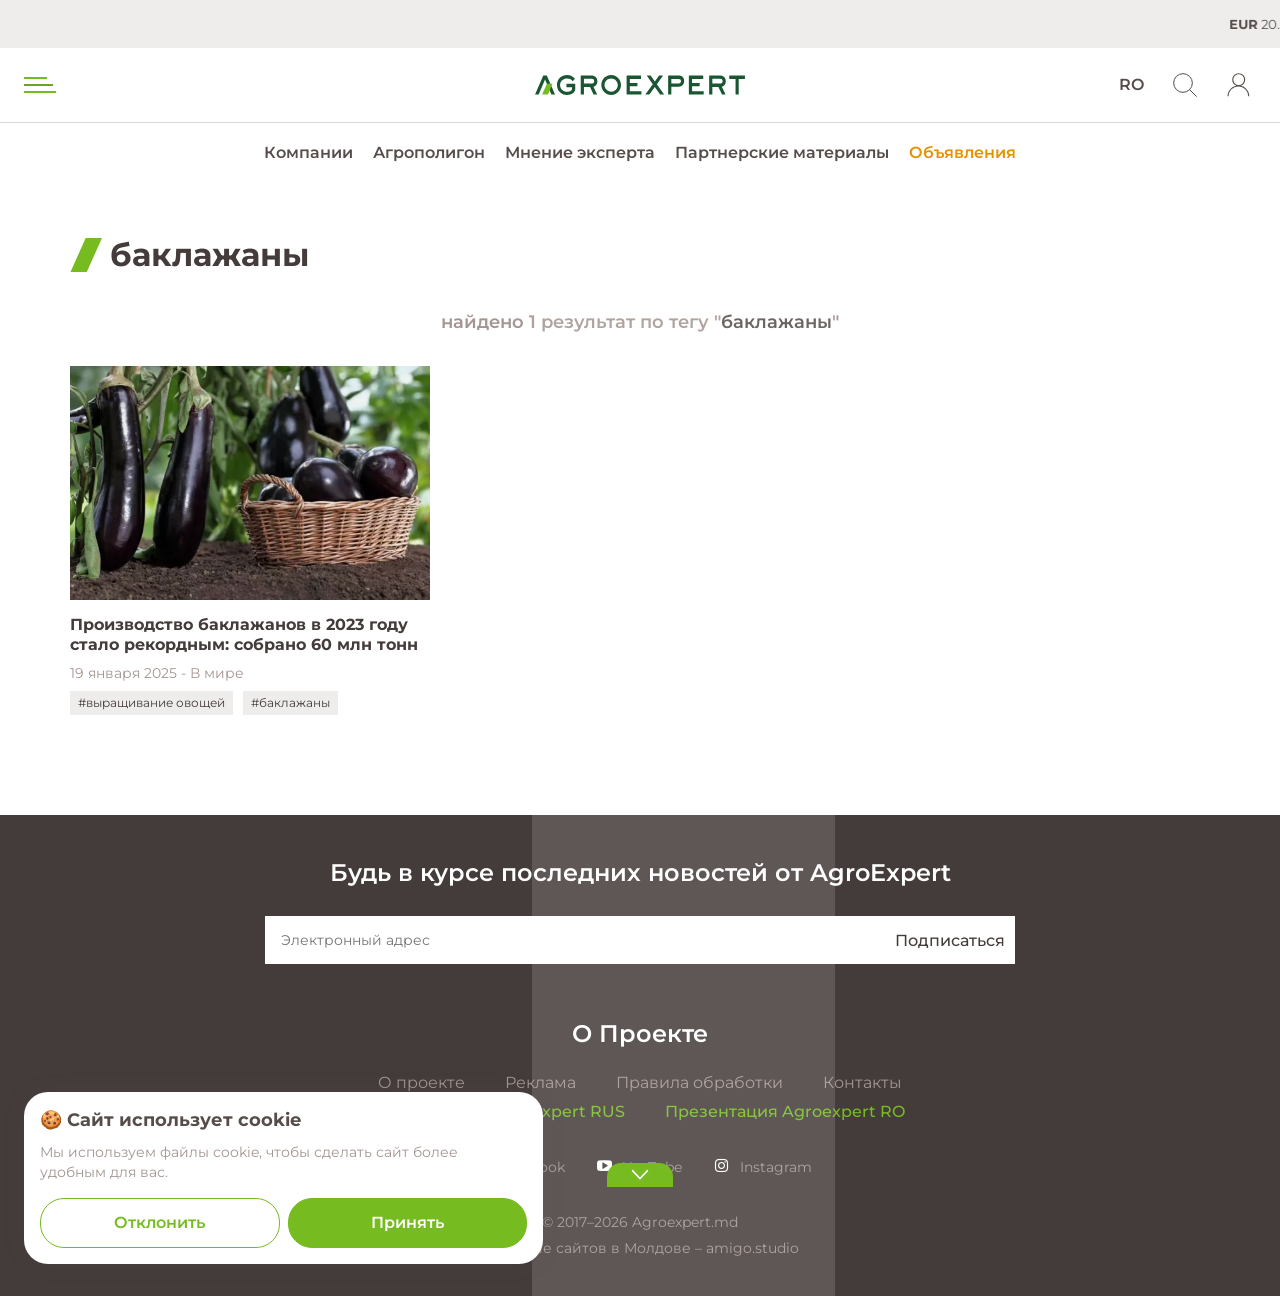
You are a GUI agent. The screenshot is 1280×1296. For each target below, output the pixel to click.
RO (1131, 84)
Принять (407, 1222)
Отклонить (159, 1222)
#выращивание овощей (151, 702)
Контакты (862, 1082)
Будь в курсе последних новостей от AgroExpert (640, 872)
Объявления (962, 152)
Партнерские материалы (782, 152)
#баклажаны (290, 702)
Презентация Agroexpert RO (785, 1111)
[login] (1239, 85)
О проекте (421, 1082)
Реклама (540, 1082)
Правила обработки (699, 1082)
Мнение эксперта (580, 152)
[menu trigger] (38, 85)
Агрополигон (429, 152)
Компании (308, 152)
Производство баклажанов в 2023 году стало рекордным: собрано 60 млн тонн (244, 634)
